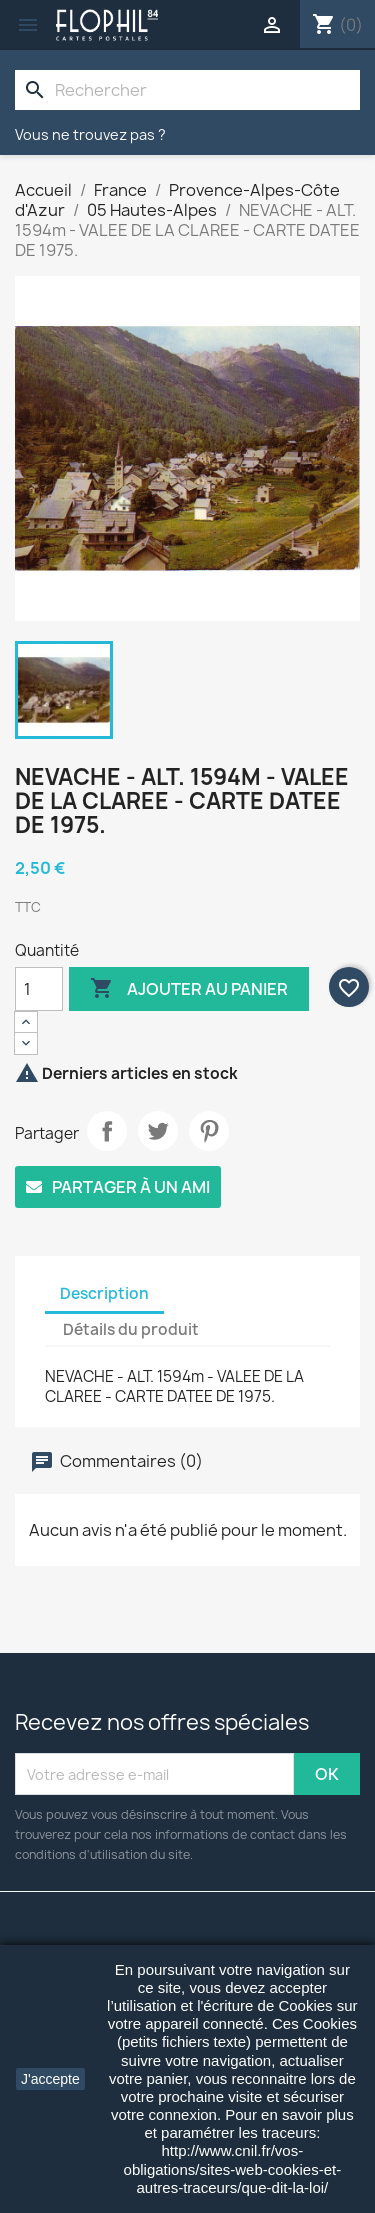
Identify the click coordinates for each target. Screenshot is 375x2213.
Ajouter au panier (189, 989)
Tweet (158, 1131)
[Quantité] (39, 989)
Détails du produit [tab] (131, 1329)
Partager (107, 1131)
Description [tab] (104, 1293)
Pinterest (209, 1131)
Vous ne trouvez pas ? (90, 134)
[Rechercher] (187, 90)
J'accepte (50, 2079)
